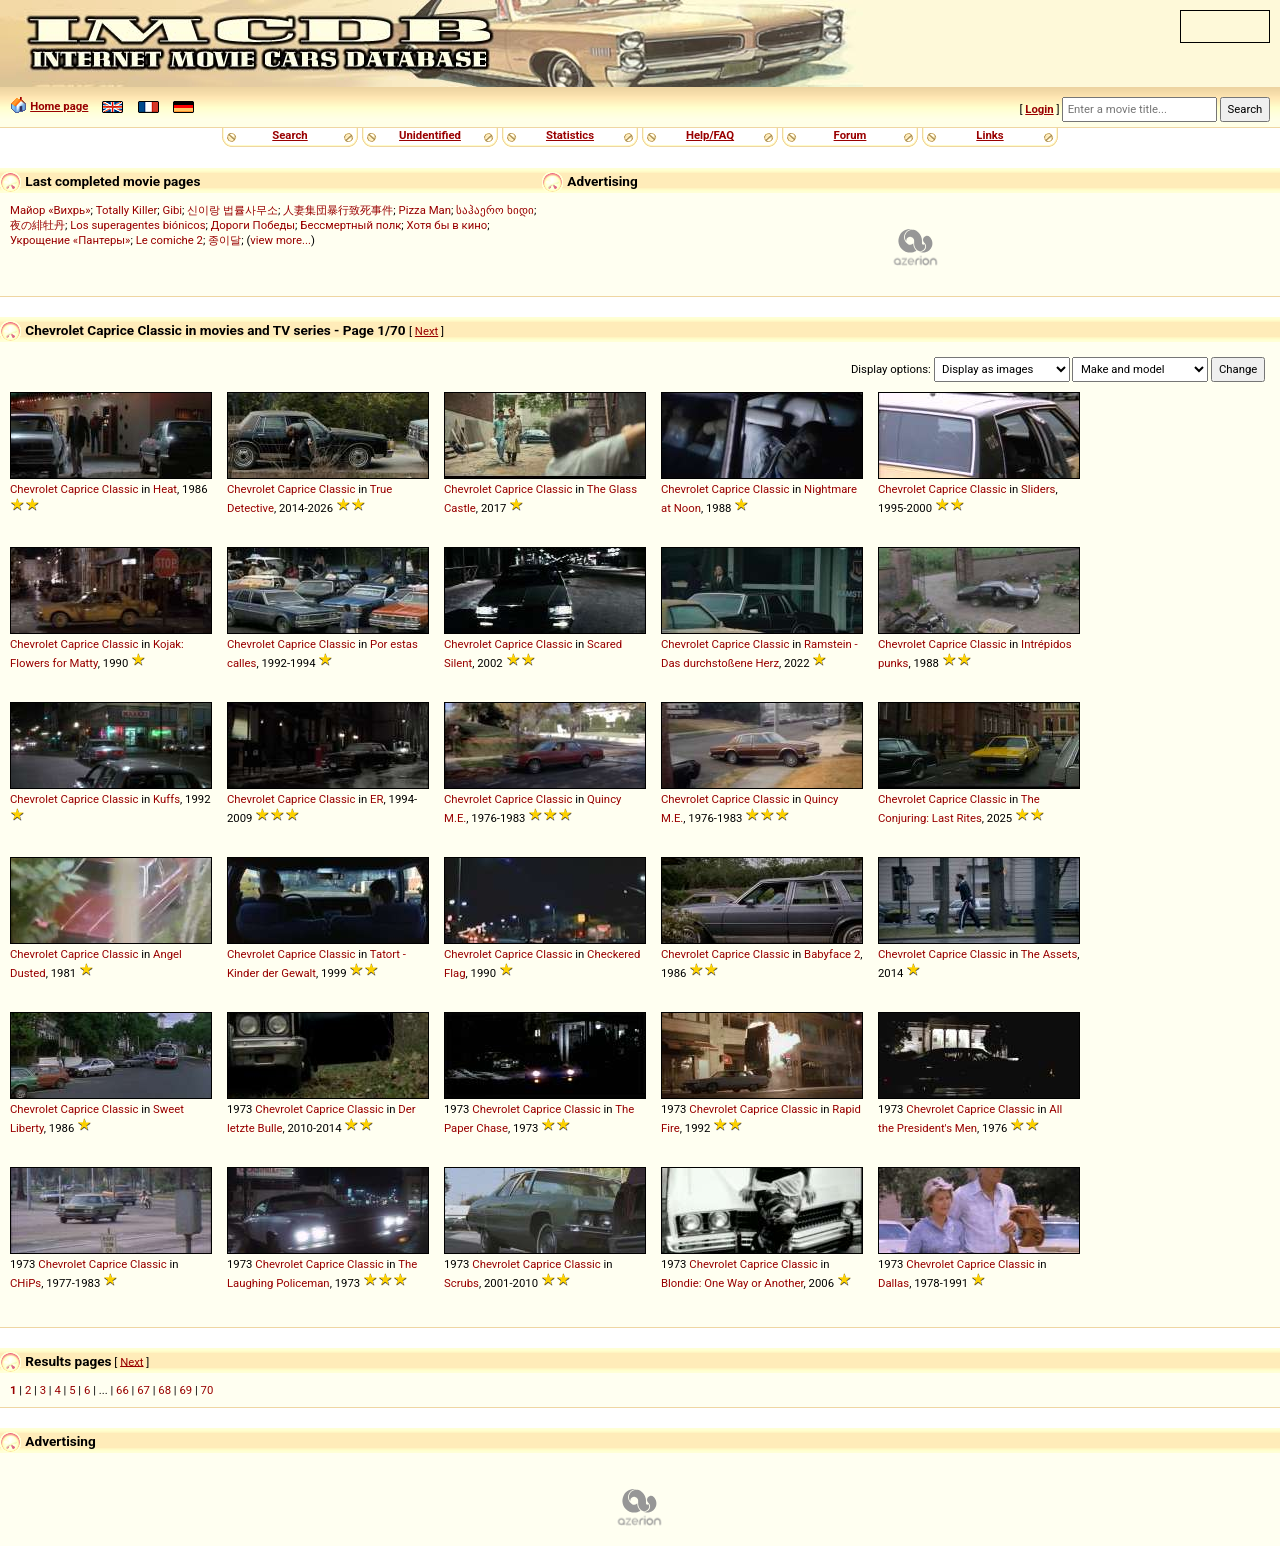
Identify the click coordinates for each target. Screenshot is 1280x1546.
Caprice (80, 489)
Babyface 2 (832, 954)
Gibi (172, 210)
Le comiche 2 (169, 240)
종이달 (224, 240)
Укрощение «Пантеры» (70, 240)
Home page (59, 106)
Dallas (893, 1283)
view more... (280, 240)
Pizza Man (425, 210)
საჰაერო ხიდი (495, 210)
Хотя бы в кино (447, 225)
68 (164, 1390)
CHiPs (25, 1283)
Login (1039, 109)
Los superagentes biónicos (137, 225)
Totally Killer (126, 210)
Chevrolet (34, 489)
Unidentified (430, 135)
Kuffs (166, 799)
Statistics (570, 135)
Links (989, 135)
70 (207, 1390)
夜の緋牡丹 (37, 225)
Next (426, 331)
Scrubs (461, 1283)
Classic (120, 489)
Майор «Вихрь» (50, 210)
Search (289, 135)
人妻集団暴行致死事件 (338, 210)
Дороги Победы (253, 225)
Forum (850, 135)
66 (122, 1390)
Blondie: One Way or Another (732, 1283)
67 (143, 1390)
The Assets (1049, 954)
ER (376, 799)
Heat (165, 489)
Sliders (1038, 489)
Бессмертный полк (350, 225)
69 (185, 1390)
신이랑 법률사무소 (232, 210)
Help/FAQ (710, 135)
